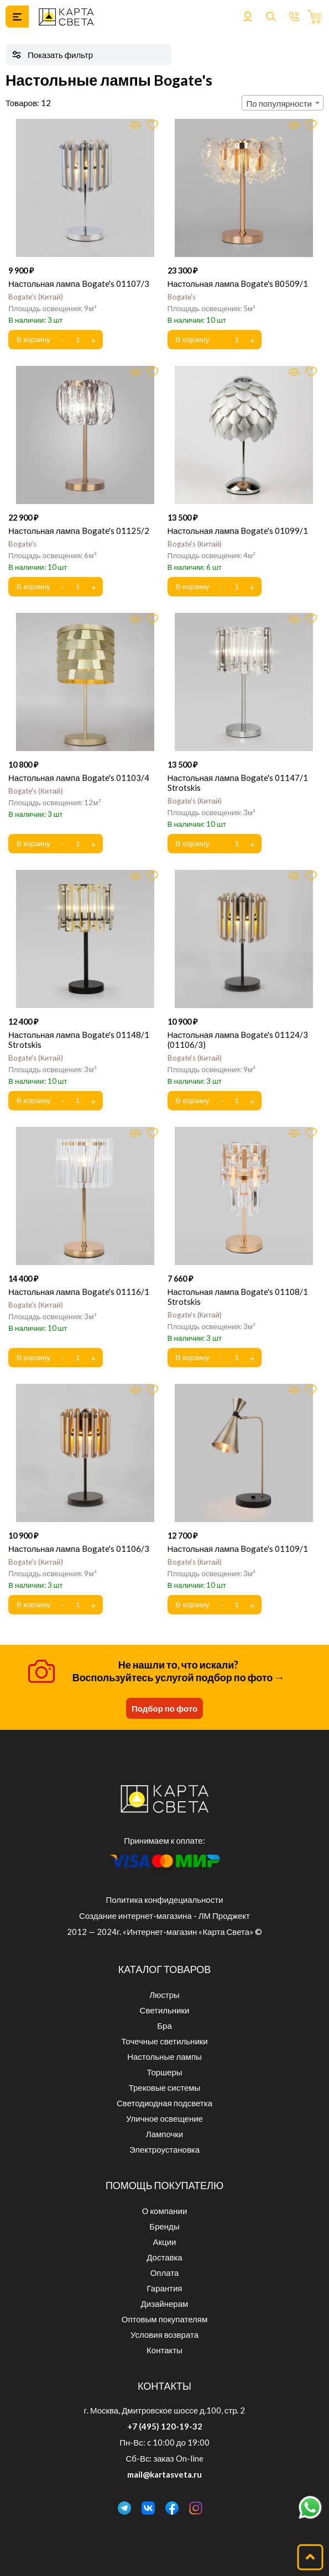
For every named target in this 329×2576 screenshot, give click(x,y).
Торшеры (164, 2072)
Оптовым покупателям (164, 2319)
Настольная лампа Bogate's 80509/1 (238, 283)
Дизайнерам (165, 2304)
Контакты (164, 2350)
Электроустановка (164, 2149)
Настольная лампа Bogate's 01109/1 (238, 1549)
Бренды (164, 2226)
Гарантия (164, 2288)
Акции (164, 2242)
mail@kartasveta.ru (164, 2474)
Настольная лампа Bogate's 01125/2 (78, 531)
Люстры (164, 1995)
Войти (248, 16)
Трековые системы (165, 2087)
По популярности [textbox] (279, 103)
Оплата (164, 2273)
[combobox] (282, 103)
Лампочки (164, 2134)
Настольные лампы (164, 2056)
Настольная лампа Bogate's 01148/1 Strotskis (78, 1040)
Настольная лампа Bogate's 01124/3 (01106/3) (238, 1040)
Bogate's (35, 296)
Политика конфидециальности (164, 1900)
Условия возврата (164, 2334)
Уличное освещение (164, 2118)
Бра (164, 2026)
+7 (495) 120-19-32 (164, 2426)
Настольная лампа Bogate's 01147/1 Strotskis (238, 783)
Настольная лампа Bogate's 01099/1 (238, 531)
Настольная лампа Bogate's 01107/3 (78, 283)
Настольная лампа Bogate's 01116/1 (78, 1292)
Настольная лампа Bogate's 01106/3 (78, 1549)
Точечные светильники (164, 2041)
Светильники (165, 2010)
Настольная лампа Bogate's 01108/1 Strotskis (238, 1297)
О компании (164, 2211)
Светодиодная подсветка (164, 2103)
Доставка (164, 2257)
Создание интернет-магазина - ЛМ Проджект (164, 1916)
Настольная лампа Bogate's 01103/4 (78, 778)
